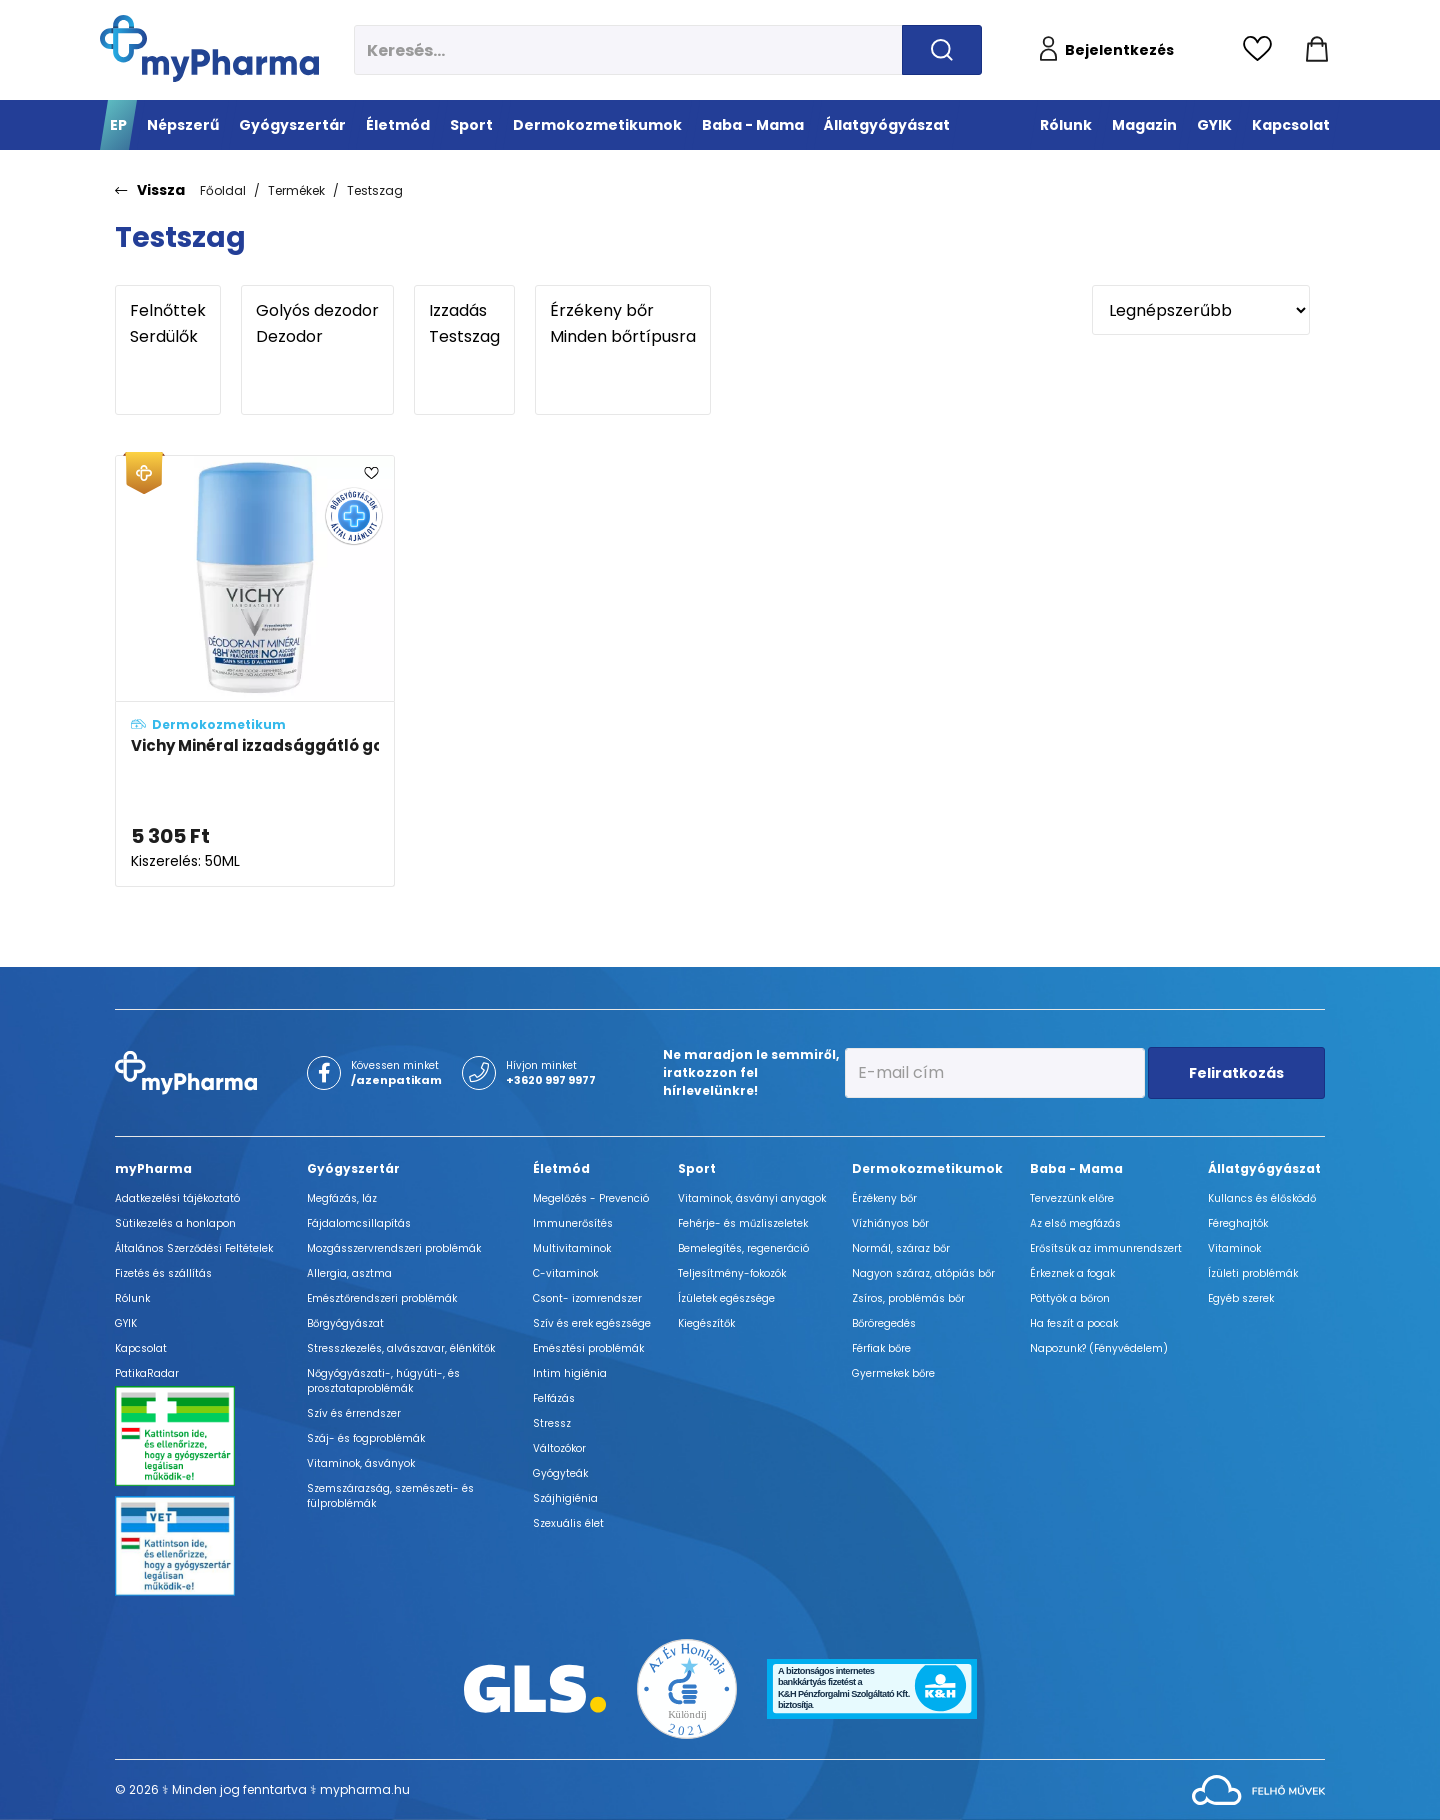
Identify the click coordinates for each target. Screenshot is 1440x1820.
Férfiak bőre (881, 1348)
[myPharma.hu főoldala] (209, 48)
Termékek (296, 190)
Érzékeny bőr (623, 311)
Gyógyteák (560, 1473)
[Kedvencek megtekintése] (1262, 50)
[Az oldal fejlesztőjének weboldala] (1258, 1788)
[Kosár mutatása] (1317, 50)
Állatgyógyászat (1264, 1168)
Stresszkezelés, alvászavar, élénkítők (401, 1348)
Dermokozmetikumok (927, 1168)
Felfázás (554, 1398)
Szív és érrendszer (354, 1413)
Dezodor (317, 337)
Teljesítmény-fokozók (732, 1273)
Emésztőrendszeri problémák (382, 1298)
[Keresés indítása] (942, 50)
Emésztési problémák (588, 1348)
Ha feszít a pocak (1074, 1323)
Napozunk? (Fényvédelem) (1099, 1348)
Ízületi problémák (1253, 1273)
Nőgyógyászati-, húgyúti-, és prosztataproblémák (383, 1381)
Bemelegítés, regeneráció (743, 1248)
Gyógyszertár (353, 1168)
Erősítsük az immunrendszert (1106, 1248)
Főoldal (223, 190)
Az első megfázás (1075, 1223)
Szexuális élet (568, 1523)
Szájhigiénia (565, 1498)
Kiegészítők (706, 1323)
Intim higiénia (570, 1373)
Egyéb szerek (1241, 1298)
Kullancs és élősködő (1262, 1198)
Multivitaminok (572, 1248)
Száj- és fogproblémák (366, 1438)
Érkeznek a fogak (1072, 1273)
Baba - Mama (1076, 1168)
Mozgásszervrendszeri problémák (394, 1248)
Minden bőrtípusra (623, 337)
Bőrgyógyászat (345, 1323)
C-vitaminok (565, 1273)
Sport (697, 1168)
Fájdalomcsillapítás (359, 1223)
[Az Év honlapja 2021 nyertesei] (687, 1687)
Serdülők (168, 337)
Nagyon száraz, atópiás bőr (923, 1273)
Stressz (552, 1423)
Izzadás (464, 311)
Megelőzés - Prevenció (591, 1198)
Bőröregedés (884, 1323)
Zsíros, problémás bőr (908, 1298)
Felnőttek (168, 311)
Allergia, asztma (349, 1273)
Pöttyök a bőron (1070, 1298)
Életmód (561, 1168)
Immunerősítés (573, 1223)
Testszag (375, 190)
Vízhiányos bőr (890, 1223)
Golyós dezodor (317, 311)
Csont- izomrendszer (587, 1298)
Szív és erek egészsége (592, 1323)
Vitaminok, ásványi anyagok (752, 1198)
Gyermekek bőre (893, 1373)
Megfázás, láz (342, 1198)
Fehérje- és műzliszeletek (743, 1223)
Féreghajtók (1238, 1223)
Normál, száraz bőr (901, 1248)
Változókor (559, 1448)
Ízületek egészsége (726, 1298)
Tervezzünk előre (1072, 1198)
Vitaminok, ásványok (361, 1463)
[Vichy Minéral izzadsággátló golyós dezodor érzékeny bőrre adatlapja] (255, 671)
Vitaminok (1234, 1248)
